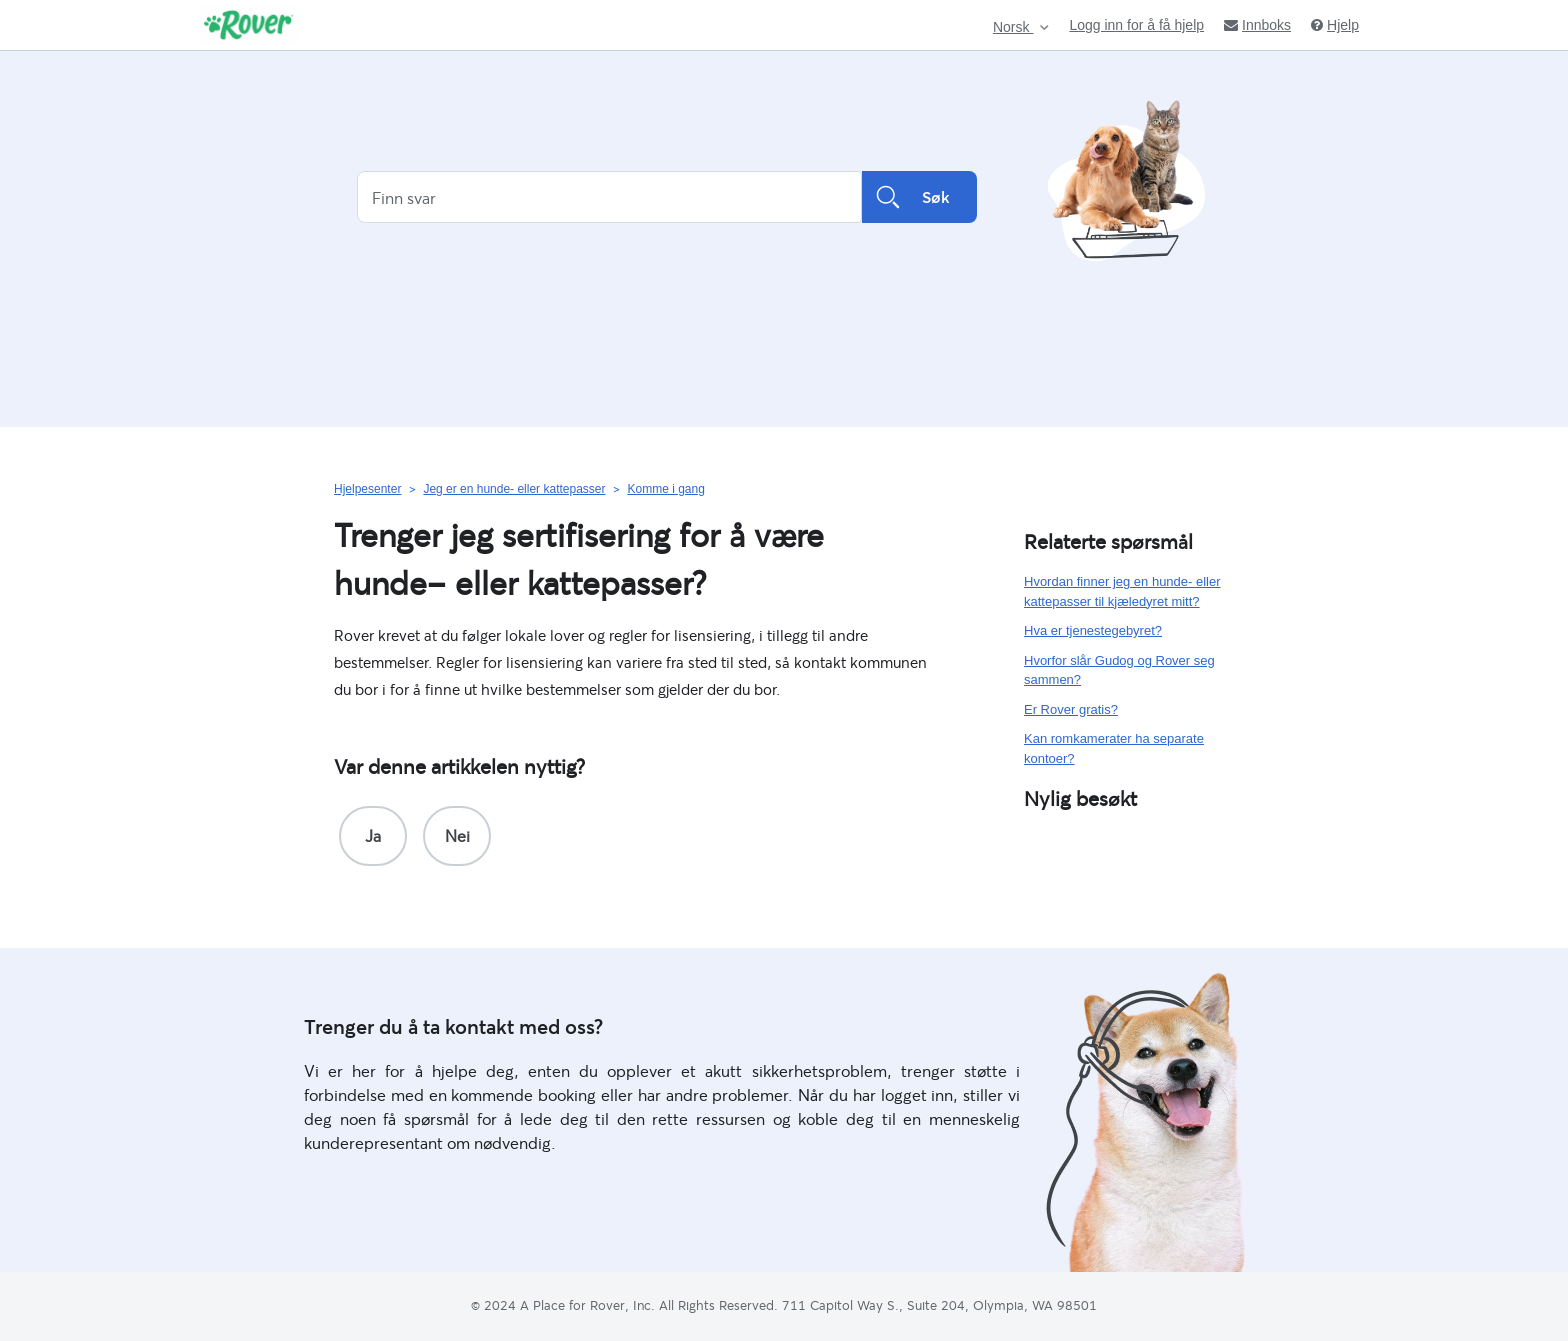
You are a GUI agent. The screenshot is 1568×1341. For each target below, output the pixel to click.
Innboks (1257, 25)
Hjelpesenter (367, 489)
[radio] (373, 836)
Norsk (1013, 27)
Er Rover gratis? (1071, 709)
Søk (919, 197)
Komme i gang (665, 489)
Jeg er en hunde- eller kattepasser (514, 489)
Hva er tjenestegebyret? (1093, 630)
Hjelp (1335, 25)
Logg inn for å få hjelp (1136, 25)
